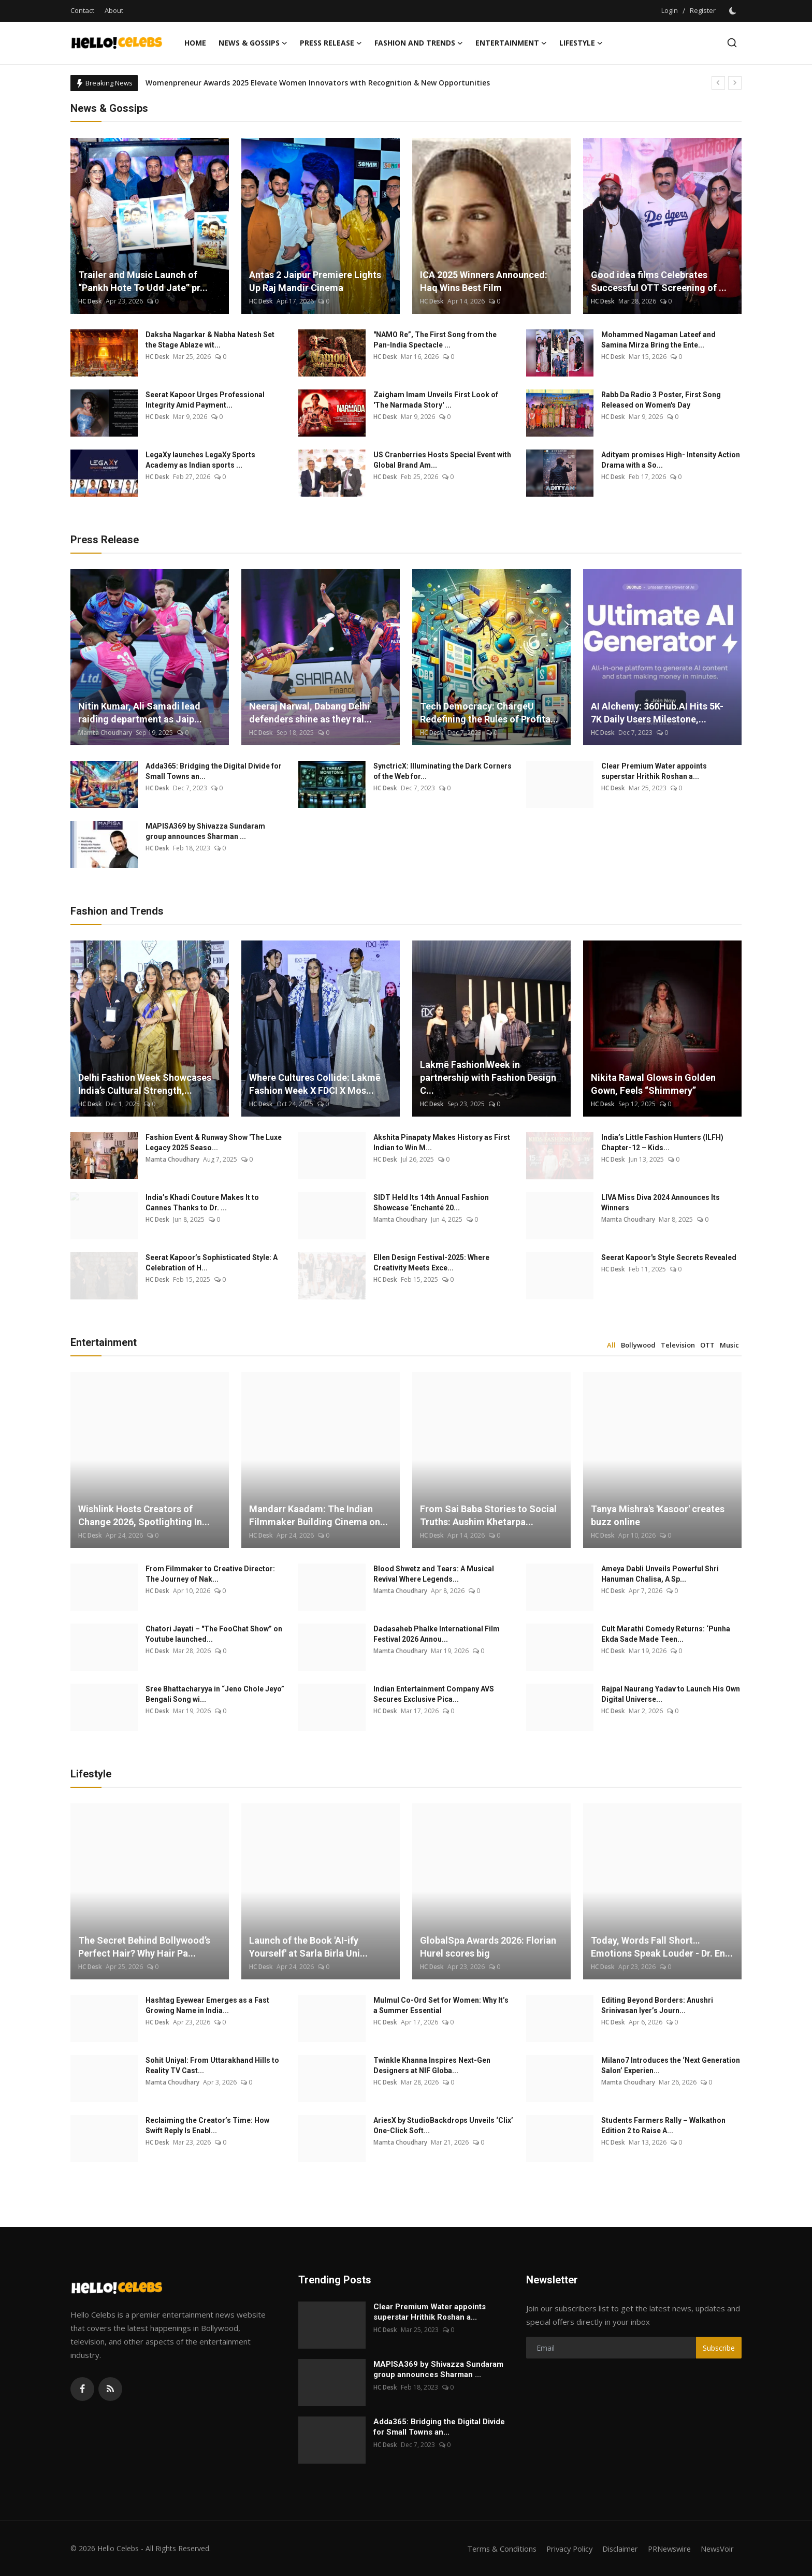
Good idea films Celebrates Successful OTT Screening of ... (659, 281)
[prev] (718, 83)
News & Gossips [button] (253, 43)
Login (669, 10)
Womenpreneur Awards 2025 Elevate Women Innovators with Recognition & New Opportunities (318, 83)
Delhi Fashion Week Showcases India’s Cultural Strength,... (144, 1084)
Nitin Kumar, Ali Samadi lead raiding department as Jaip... (140, 713)
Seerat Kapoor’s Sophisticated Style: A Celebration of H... (212, 1262)
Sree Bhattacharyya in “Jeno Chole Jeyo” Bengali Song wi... (215, 1694)
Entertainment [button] (511, 43)
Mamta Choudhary (105, 732)
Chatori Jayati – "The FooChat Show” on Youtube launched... (214, 1634)
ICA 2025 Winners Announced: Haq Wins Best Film (483, 281)
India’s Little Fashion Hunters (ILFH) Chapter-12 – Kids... (662, 1142)
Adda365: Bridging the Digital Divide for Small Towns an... (214, 771)
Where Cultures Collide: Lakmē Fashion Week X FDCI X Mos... (315, 1084)
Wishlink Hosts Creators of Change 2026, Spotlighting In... (144, 1515)
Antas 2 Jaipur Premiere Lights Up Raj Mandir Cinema (315, 281)
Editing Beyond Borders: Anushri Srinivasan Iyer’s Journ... (657, 2005)
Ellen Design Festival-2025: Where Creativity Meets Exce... (431, 1262)
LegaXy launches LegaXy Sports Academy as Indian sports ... (200, 460)
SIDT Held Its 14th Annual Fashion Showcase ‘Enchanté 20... (431, 1202)
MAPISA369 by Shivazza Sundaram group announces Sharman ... (205, 831)
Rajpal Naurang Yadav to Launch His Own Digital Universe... (670, 1694)
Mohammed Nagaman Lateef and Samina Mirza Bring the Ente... (658, 339)
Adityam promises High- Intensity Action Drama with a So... (670, 460)
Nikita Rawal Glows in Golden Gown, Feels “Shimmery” (653, 1084)
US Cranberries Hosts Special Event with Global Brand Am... (442, 460)
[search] (732, 42)
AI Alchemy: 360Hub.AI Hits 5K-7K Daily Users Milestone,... (657, 713)
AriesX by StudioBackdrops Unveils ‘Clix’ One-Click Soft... (443, 2125)
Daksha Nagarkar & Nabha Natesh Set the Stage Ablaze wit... (210, 339)
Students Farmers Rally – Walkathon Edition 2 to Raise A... (663, 2125)
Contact (82, 10)
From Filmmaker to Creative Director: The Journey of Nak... (210, 1574)
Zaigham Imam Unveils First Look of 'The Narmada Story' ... (435, 399)
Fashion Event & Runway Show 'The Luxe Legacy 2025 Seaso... (214, 1142)
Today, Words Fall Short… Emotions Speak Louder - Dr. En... (662, 1947)
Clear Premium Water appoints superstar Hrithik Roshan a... (654, 771)
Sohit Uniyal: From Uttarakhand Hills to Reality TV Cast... (212, 2065)
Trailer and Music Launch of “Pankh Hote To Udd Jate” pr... (143, 281)
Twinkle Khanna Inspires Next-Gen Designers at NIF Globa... (431, 2065)
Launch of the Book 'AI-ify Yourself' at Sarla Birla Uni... (308, 1947)
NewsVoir (716, 2548)
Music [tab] (729, 1345)
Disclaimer (614, 2548)
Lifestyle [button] (581, 43)
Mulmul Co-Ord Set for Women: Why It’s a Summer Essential (441, 2005)
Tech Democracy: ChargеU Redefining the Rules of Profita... (489, 713)
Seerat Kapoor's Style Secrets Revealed (668, 1257)
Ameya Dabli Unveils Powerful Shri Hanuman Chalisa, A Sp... (660, 1574)
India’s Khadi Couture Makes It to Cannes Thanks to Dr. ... (202, 1202)
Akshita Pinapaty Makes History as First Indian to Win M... (441, 1142)
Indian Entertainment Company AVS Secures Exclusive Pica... (433, 1694)
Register (703, 10)
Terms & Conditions (492, 2548)
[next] (735, 83)
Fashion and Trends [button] (418, 43)
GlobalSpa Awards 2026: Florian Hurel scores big (488, 1947)
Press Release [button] (331, 43)
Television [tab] (678, 1345)
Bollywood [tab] (638, 1345)
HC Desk (90, 301)
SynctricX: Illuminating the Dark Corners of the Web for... (442, 771)
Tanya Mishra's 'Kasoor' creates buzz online (657, 1515)
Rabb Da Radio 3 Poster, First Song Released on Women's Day (661, 399)
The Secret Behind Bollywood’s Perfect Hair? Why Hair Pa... (144, 1947)
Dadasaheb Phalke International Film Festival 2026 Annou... (436, 1634)
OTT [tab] (707, 1345)
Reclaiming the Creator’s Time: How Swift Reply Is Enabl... (207, 2125)
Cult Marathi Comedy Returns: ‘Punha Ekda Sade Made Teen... (665, 1634)
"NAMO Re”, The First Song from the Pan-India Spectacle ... (435, 339)
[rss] (110, 2389)
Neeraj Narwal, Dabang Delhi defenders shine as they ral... (310, 713)
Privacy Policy (562, 2548)
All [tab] (611, 1345)
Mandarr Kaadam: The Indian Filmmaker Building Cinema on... (318, 1515)
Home (195, 43)
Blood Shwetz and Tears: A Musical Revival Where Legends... (433, 1574)
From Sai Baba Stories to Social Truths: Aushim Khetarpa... (488, 1515)
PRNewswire (666, 2548)
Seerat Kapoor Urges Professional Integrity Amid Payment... (205, 399)
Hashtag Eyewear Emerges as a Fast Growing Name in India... (207, 2005)
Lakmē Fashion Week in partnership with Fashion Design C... (488, 1077)
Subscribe (719, 2348)
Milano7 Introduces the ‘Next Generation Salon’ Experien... (670, 2065)
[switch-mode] (734, 11)
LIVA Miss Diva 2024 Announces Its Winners (660, 1202)
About (114, 10)
